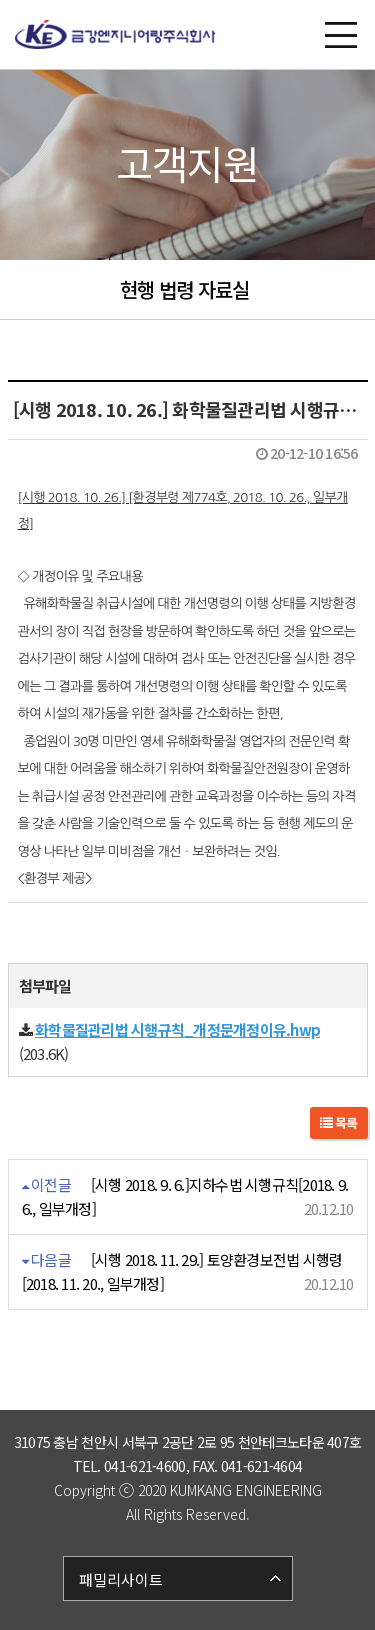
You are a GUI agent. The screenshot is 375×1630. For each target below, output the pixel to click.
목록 (339, 1122)
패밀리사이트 (121, 1579)
